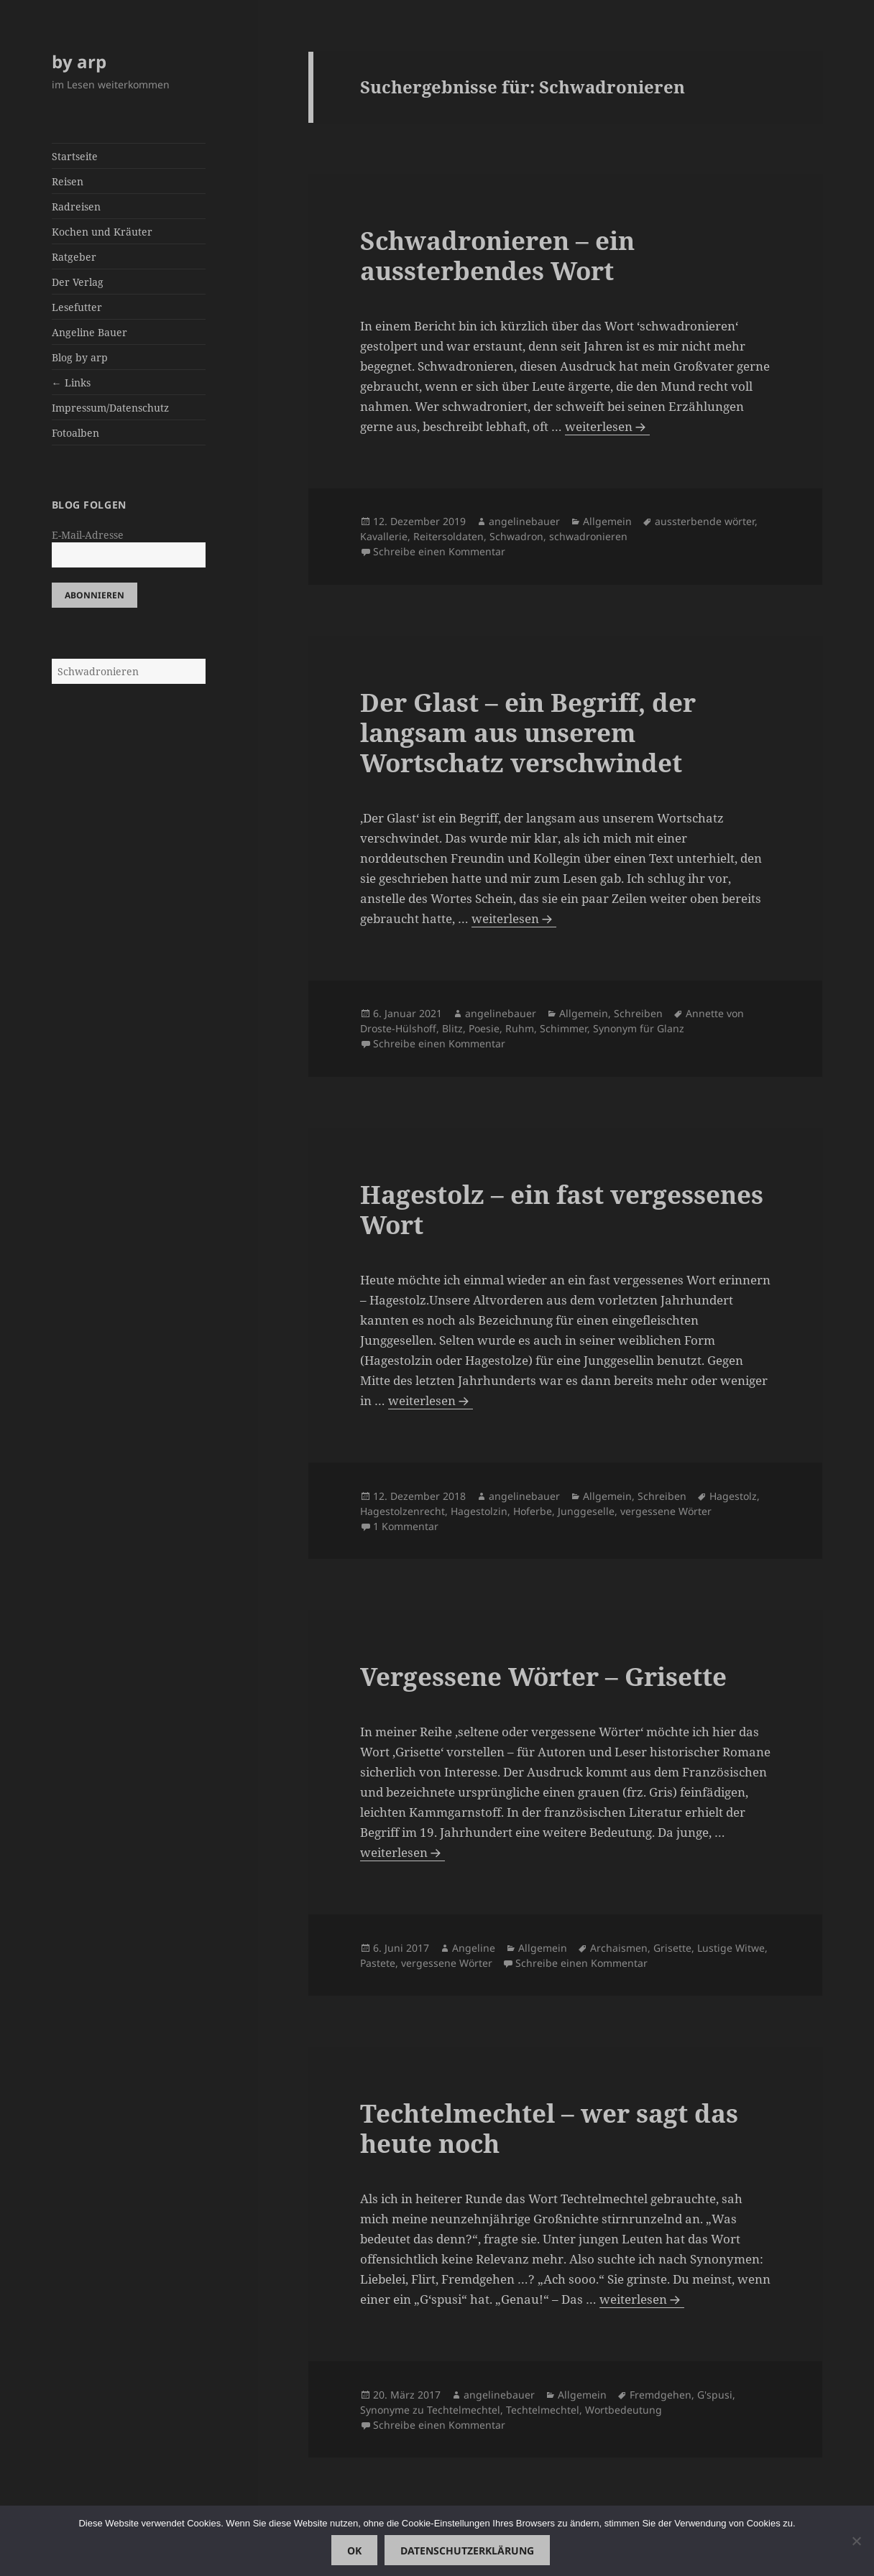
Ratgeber (74, 257)
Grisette (672, 1948)
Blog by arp (80, 357)
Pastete (377, 1963)
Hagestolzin (479, 1511)
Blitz (452, 1028)
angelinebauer (524, 521)
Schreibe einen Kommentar (439, 551)
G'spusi (714, 2394)
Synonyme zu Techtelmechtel (430, 2410)
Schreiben (638, 1013)
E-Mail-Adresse (88, 535)
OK (354, 2550)
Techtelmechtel (542, 2410)
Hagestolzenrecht (402, 1511)
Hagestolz (733, 1496)
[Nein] (856, 2541)
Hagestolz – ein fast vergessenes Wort (561, 1209)
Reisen (67, 181)
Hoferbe (532, 1511)
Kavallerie (384, 536)
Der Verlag (78, 282)
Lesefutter (77, 307)
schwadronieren (588, 536)
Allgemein (607, 521)
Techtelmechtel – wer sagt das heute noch (549, 2128)
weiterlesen (607, 426)
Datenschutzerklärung (467, 2550)
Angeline (473, 1948)
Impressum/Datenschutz (110, 407)
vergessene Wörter (666, 1511)
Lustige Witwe (731, 1948)
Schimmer (563, 1028)
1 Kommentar (405, 1526)
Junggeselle (586, 1511)
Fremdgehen (660, 2394)
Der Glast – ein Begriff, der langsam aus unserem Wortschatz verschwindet (528, 732)
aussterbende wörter (705, 521)
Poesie (484, 1028)
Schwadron (516, 536)
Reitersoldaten (448, 536)
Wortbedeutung (623, 2410)
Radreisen (76, 206)
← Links (71, 382)
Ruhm (519, 1028)
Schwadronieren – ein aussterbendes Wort (497, 255)
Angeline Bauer (89, 332)
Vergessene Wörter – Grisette (543, 1676)
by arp (79, 61)
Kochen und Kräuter (102, 231)
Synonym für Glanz (638, 1028)
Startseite (75, 156)
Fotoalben (75, 433)
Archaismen (619, 1948)
